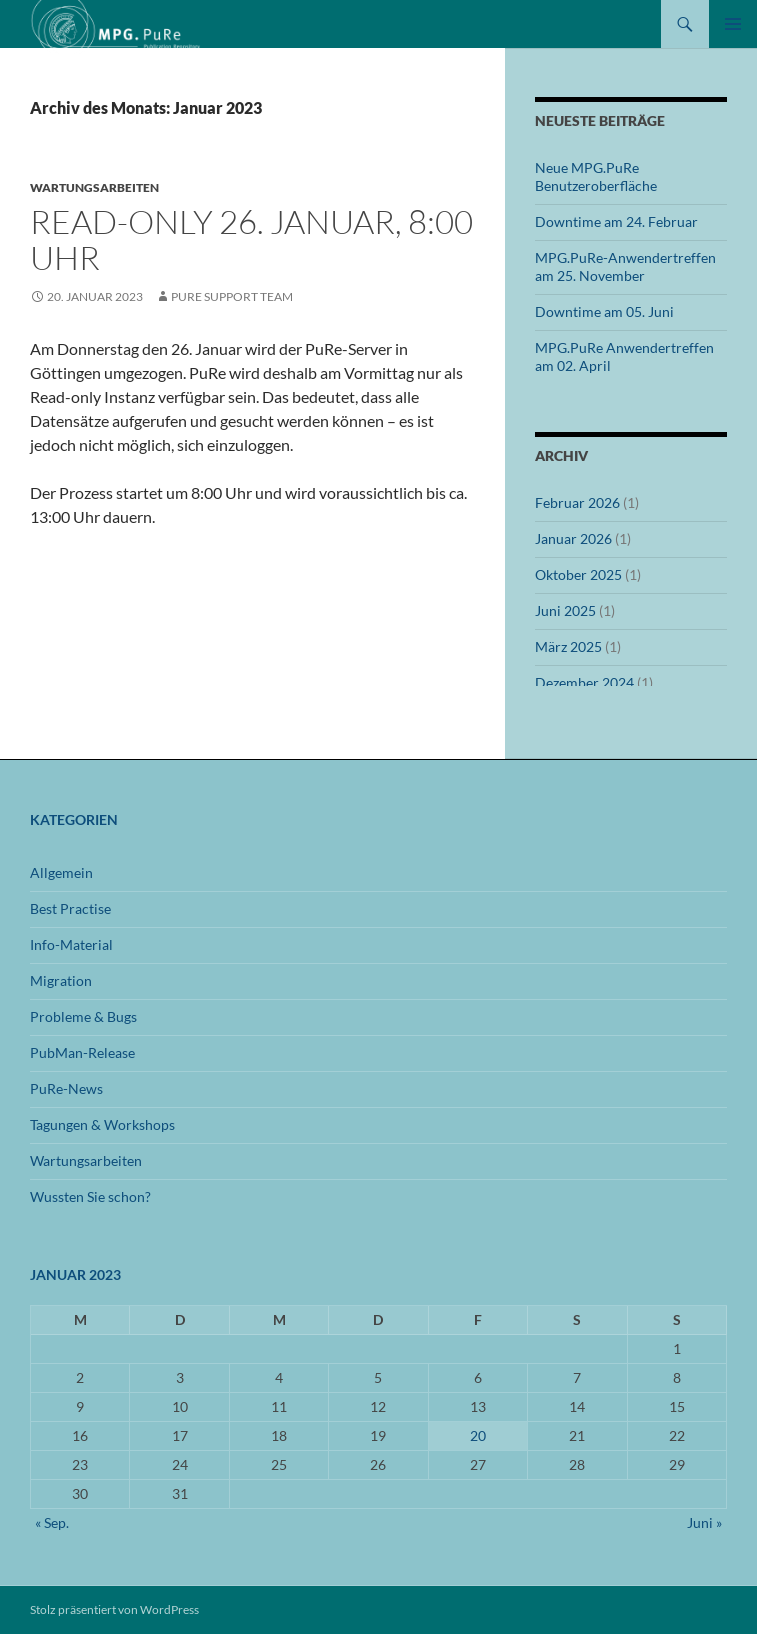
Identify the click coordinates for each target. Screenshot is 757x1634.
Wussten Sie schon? (90, 1196)
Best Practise (70, 908)
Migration (61, 980)
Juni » (704, 1522)
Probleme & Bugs (83, 1016)
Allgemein (61, 872)
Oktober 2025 (578, 574)
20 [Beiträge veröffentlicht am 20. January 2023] (478, 1435)
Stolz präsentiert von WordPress (114, 1609)
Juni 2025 (565, 610)
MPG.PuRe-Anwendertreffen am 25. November (625, 266)
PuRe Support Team (232, 296)
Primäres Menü (733, 24)
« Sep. (52, 1522)
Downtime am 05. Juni (604, 311)
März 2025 (568, 646)
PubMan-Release (82, 1052)
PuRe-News (66, 1088)
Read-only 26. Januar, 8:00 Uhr (251, 239)
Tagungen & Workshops (102, 1124)
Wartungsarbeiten (94, 187)
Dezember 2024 (584, 682)
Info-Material (71, 944)
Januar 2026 (573, 538)
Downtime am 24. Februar (616, 221)
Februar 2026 (577, 502)
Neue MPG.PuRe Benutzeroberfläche (596, 176)
